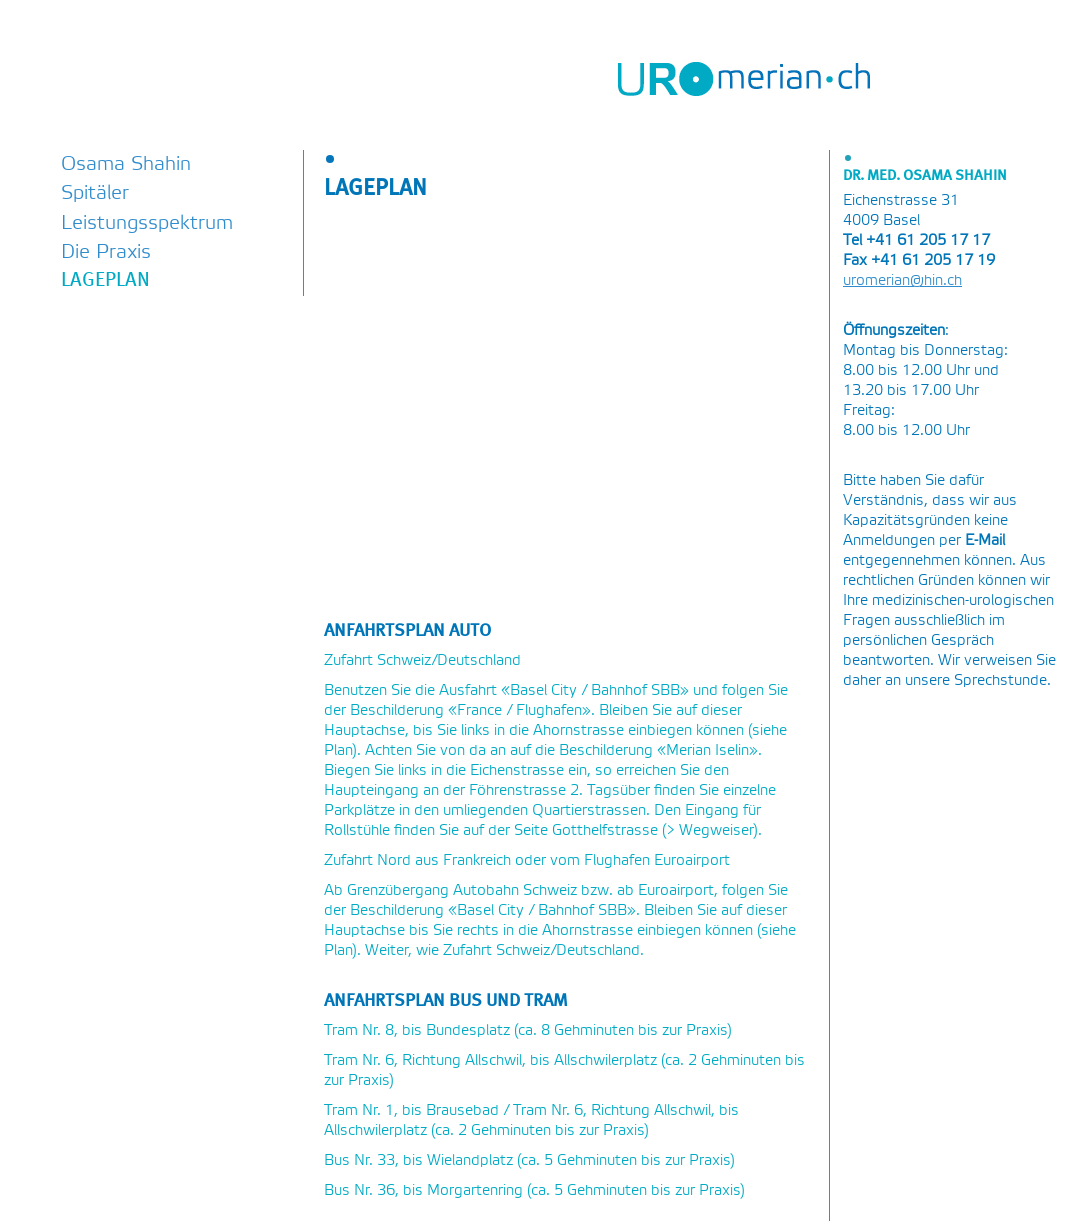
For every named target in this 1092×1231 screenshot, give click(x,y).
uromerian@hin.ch (902, 280)
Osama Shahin (126, 164)
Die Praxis (106, 252)
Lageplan (105, 281)
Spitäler (95, 193)
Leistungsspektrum (147, 223)
